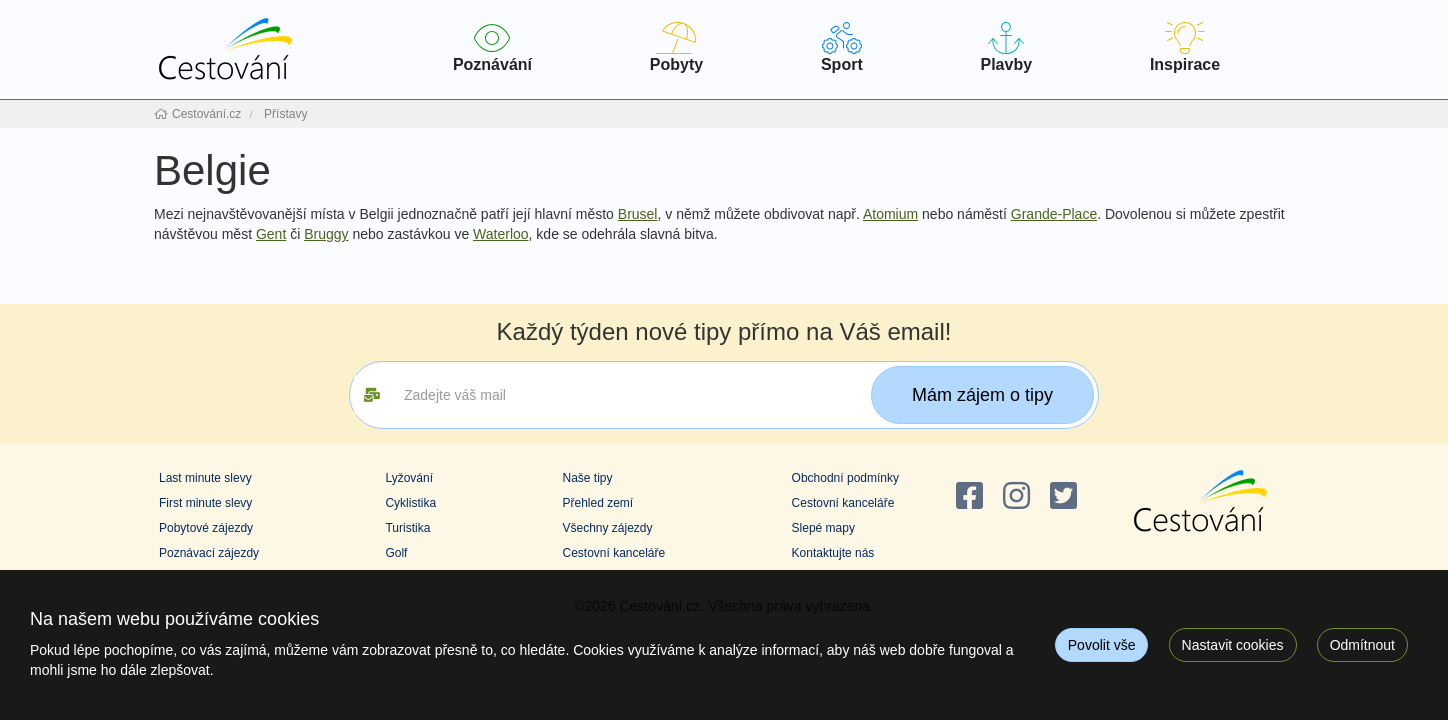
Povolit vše (1102, 645)
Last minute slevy (205, 478)
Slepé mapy (823, 528)
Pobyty (676, 47)
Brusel (638, 214)
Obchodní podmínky (845, 478)
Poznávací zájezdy (209, 553)
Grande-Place (1054, 214)
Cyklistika (410, 503)
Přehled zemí (597, 503)
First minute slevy (205, 503)
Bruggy (326, 234)
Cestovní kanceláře (613, 553)
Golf (396, 553)
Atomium (890, 214)
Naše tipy (587, 478)
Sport (842, 47)
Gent (271, 234)
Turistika (407, 528)
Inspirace (1185, 47)
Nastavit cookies (1233, 645)
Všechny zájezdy (607, 528)
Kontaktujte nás (833, 553)
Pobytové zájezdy (206, 528)
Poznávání (492, 47)
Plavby (1006, 47)
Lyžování (409, 478)
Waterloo (501, 234)
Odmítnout (1362, 645)
